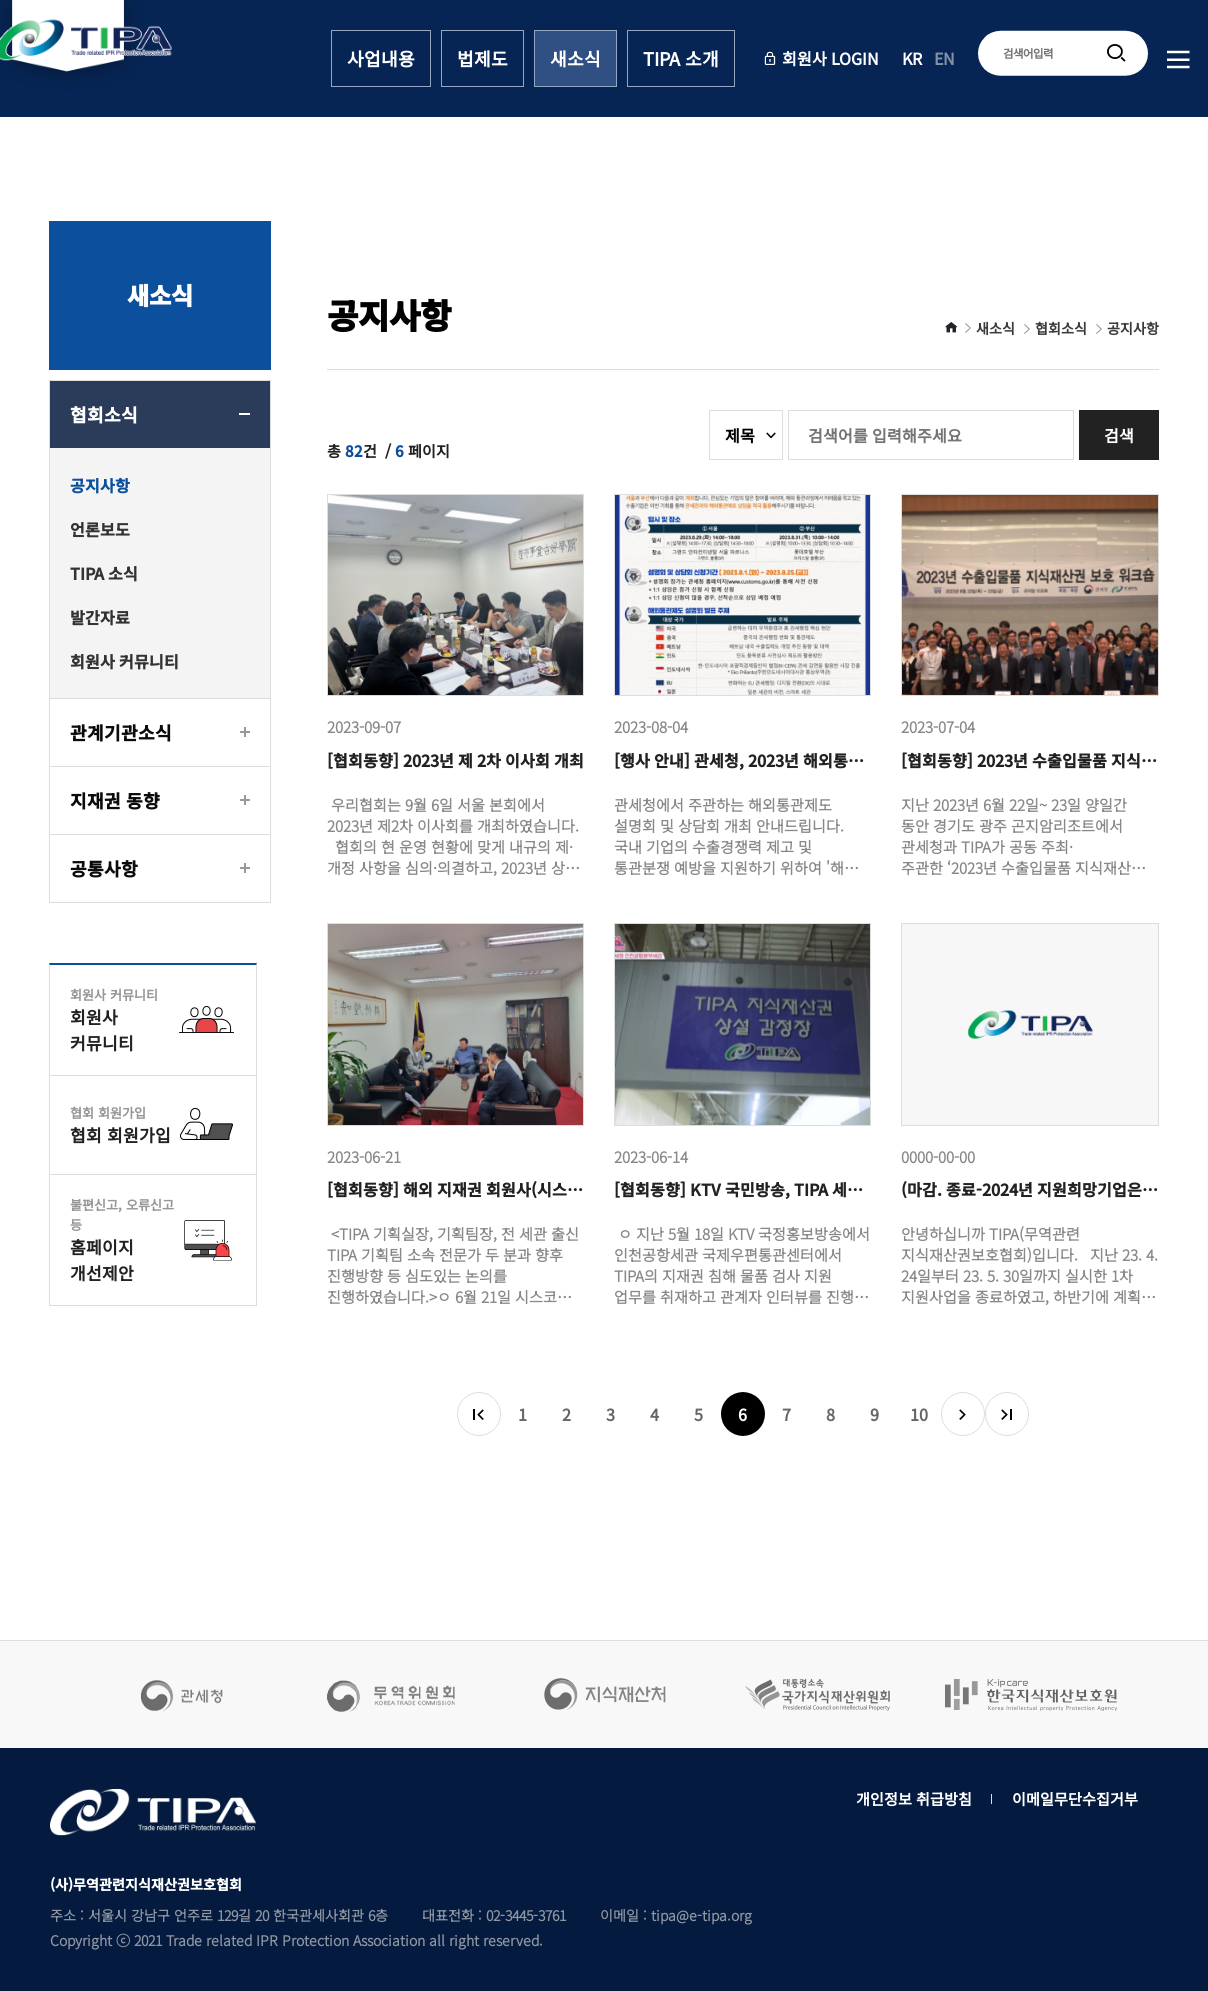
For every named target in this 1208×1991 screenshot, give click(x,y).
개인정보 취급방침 (914, 1798)
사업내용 (381, 58)
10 (919, 1414)
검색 (1119, 435)
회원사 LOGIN (820, 58)
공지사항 (100, 485)
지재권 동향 (115, 800)
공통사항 (104, 868)
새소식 (575, 58)
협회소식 (104, 414)
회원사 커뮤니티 (124, 661)
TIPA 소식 (104, 573)
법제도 (482, 58)
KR (912, 58)
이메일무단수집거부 (1075, 1798)
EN (944, 58)
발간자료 (100, 617)
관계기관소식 (121, 732)
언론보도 (100, 529)
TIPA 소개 (681, 58)
